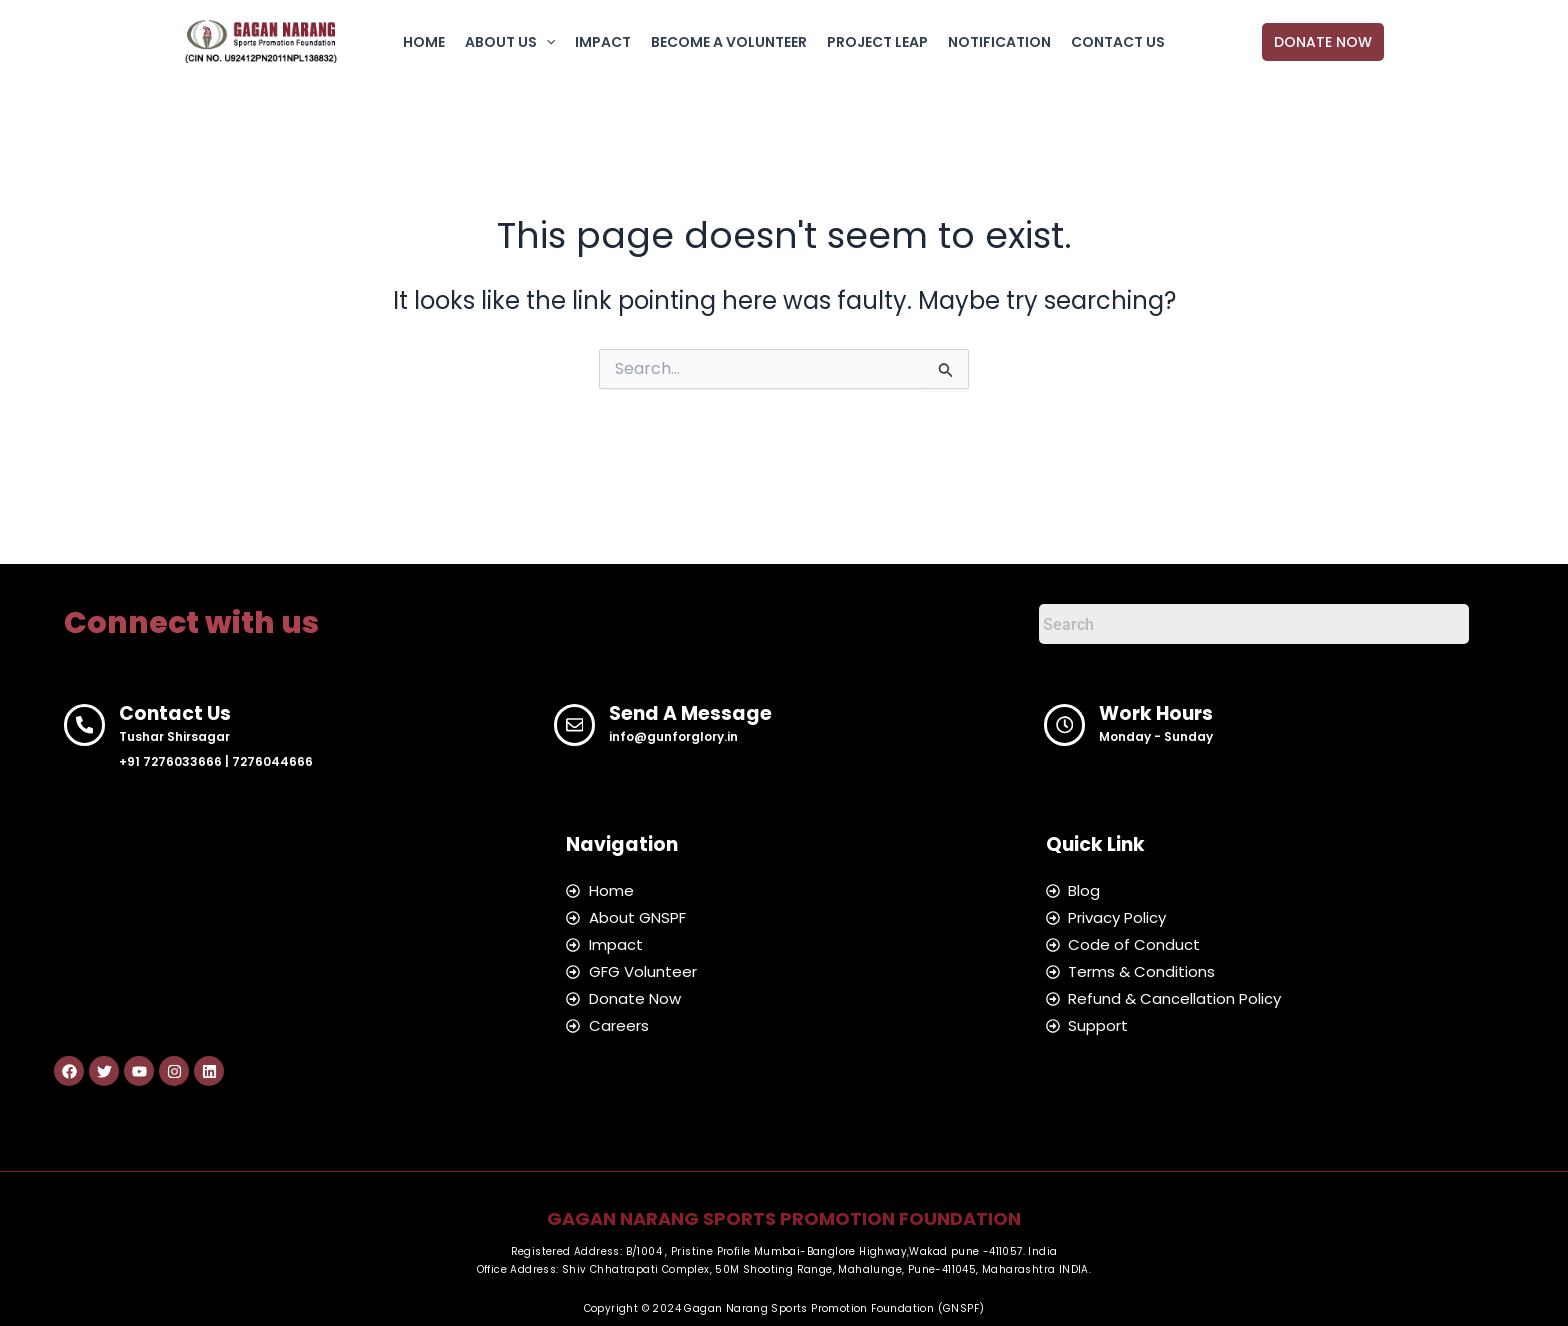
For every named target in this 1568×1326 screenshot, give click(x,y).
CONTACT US (1118, 42)
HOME (424, 42)
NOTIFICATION (999, 42)
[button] (546, 42)
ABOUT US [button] (510, 42)
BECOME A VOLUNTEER (729, 42)
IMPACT (603, 42)
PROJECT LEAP (877, 42)
